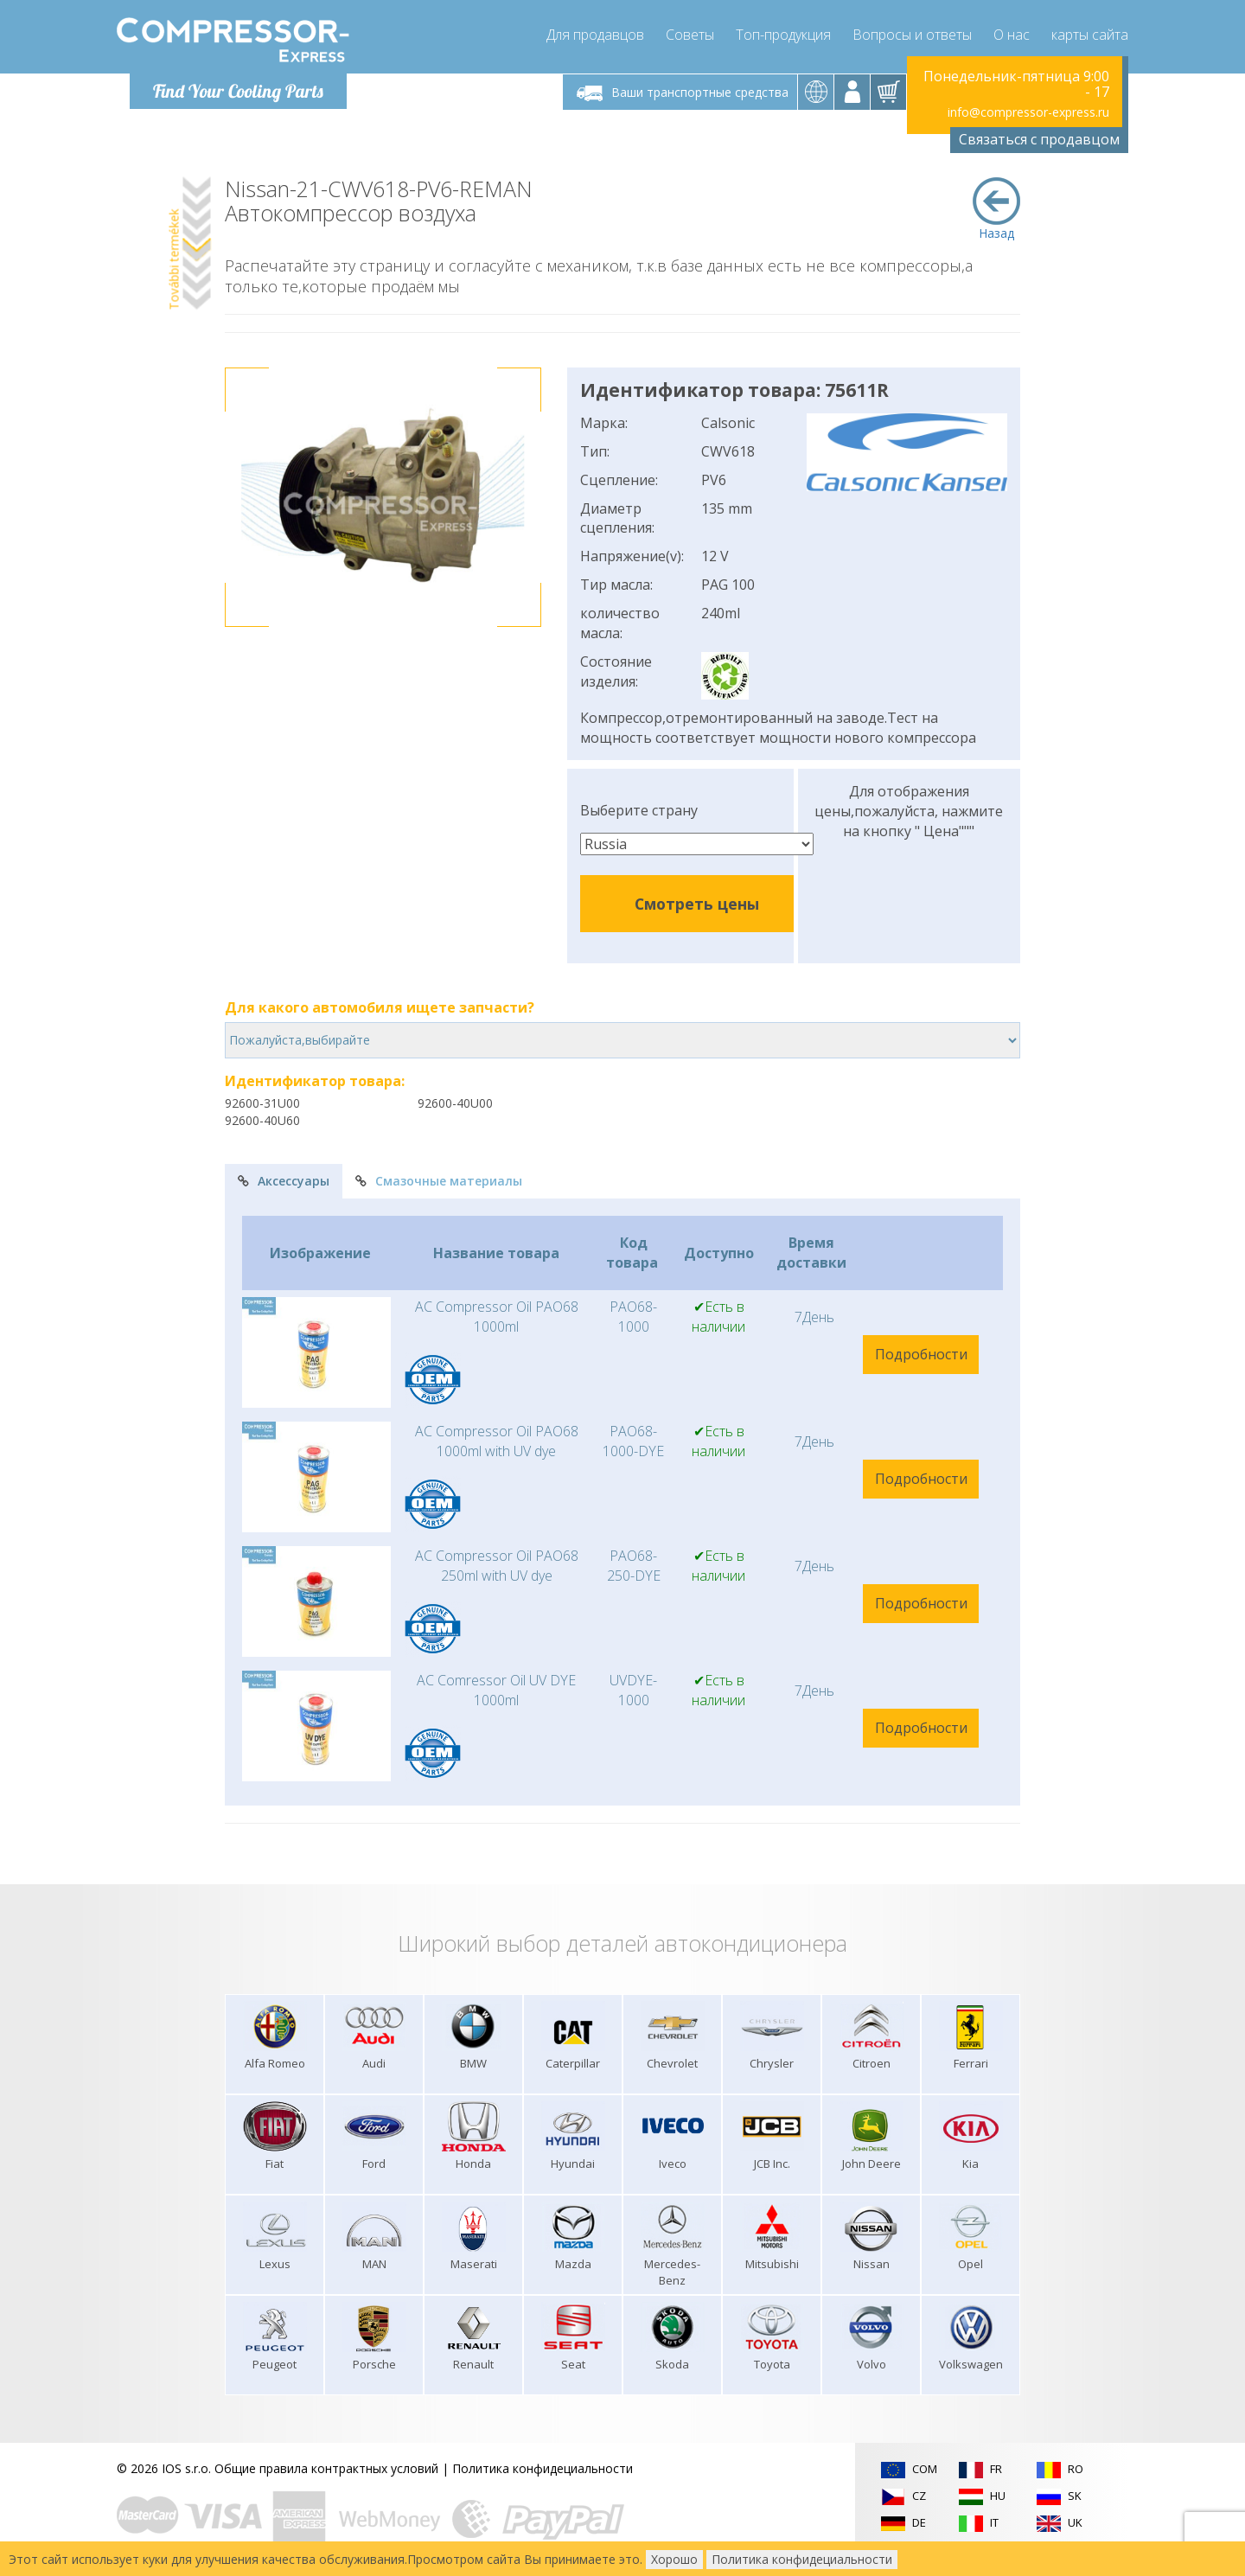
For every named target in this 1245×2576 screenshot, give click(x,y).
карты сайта (1089, 34)
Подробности (921, 1354)
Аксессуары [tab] (283, 1181)
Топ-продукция (783, 34)
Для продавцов (595, 34)
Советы (690, 34)
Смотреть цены (697, 903)
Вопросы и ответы (912, 34)
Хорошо (674, 2559)
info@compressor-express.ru (1028, 112)
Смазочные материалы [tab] (438, 1181)
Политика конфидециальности (542, 2468)
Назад (996, 209)
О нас (1011, 34)
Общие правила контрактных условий (326, 2468)
